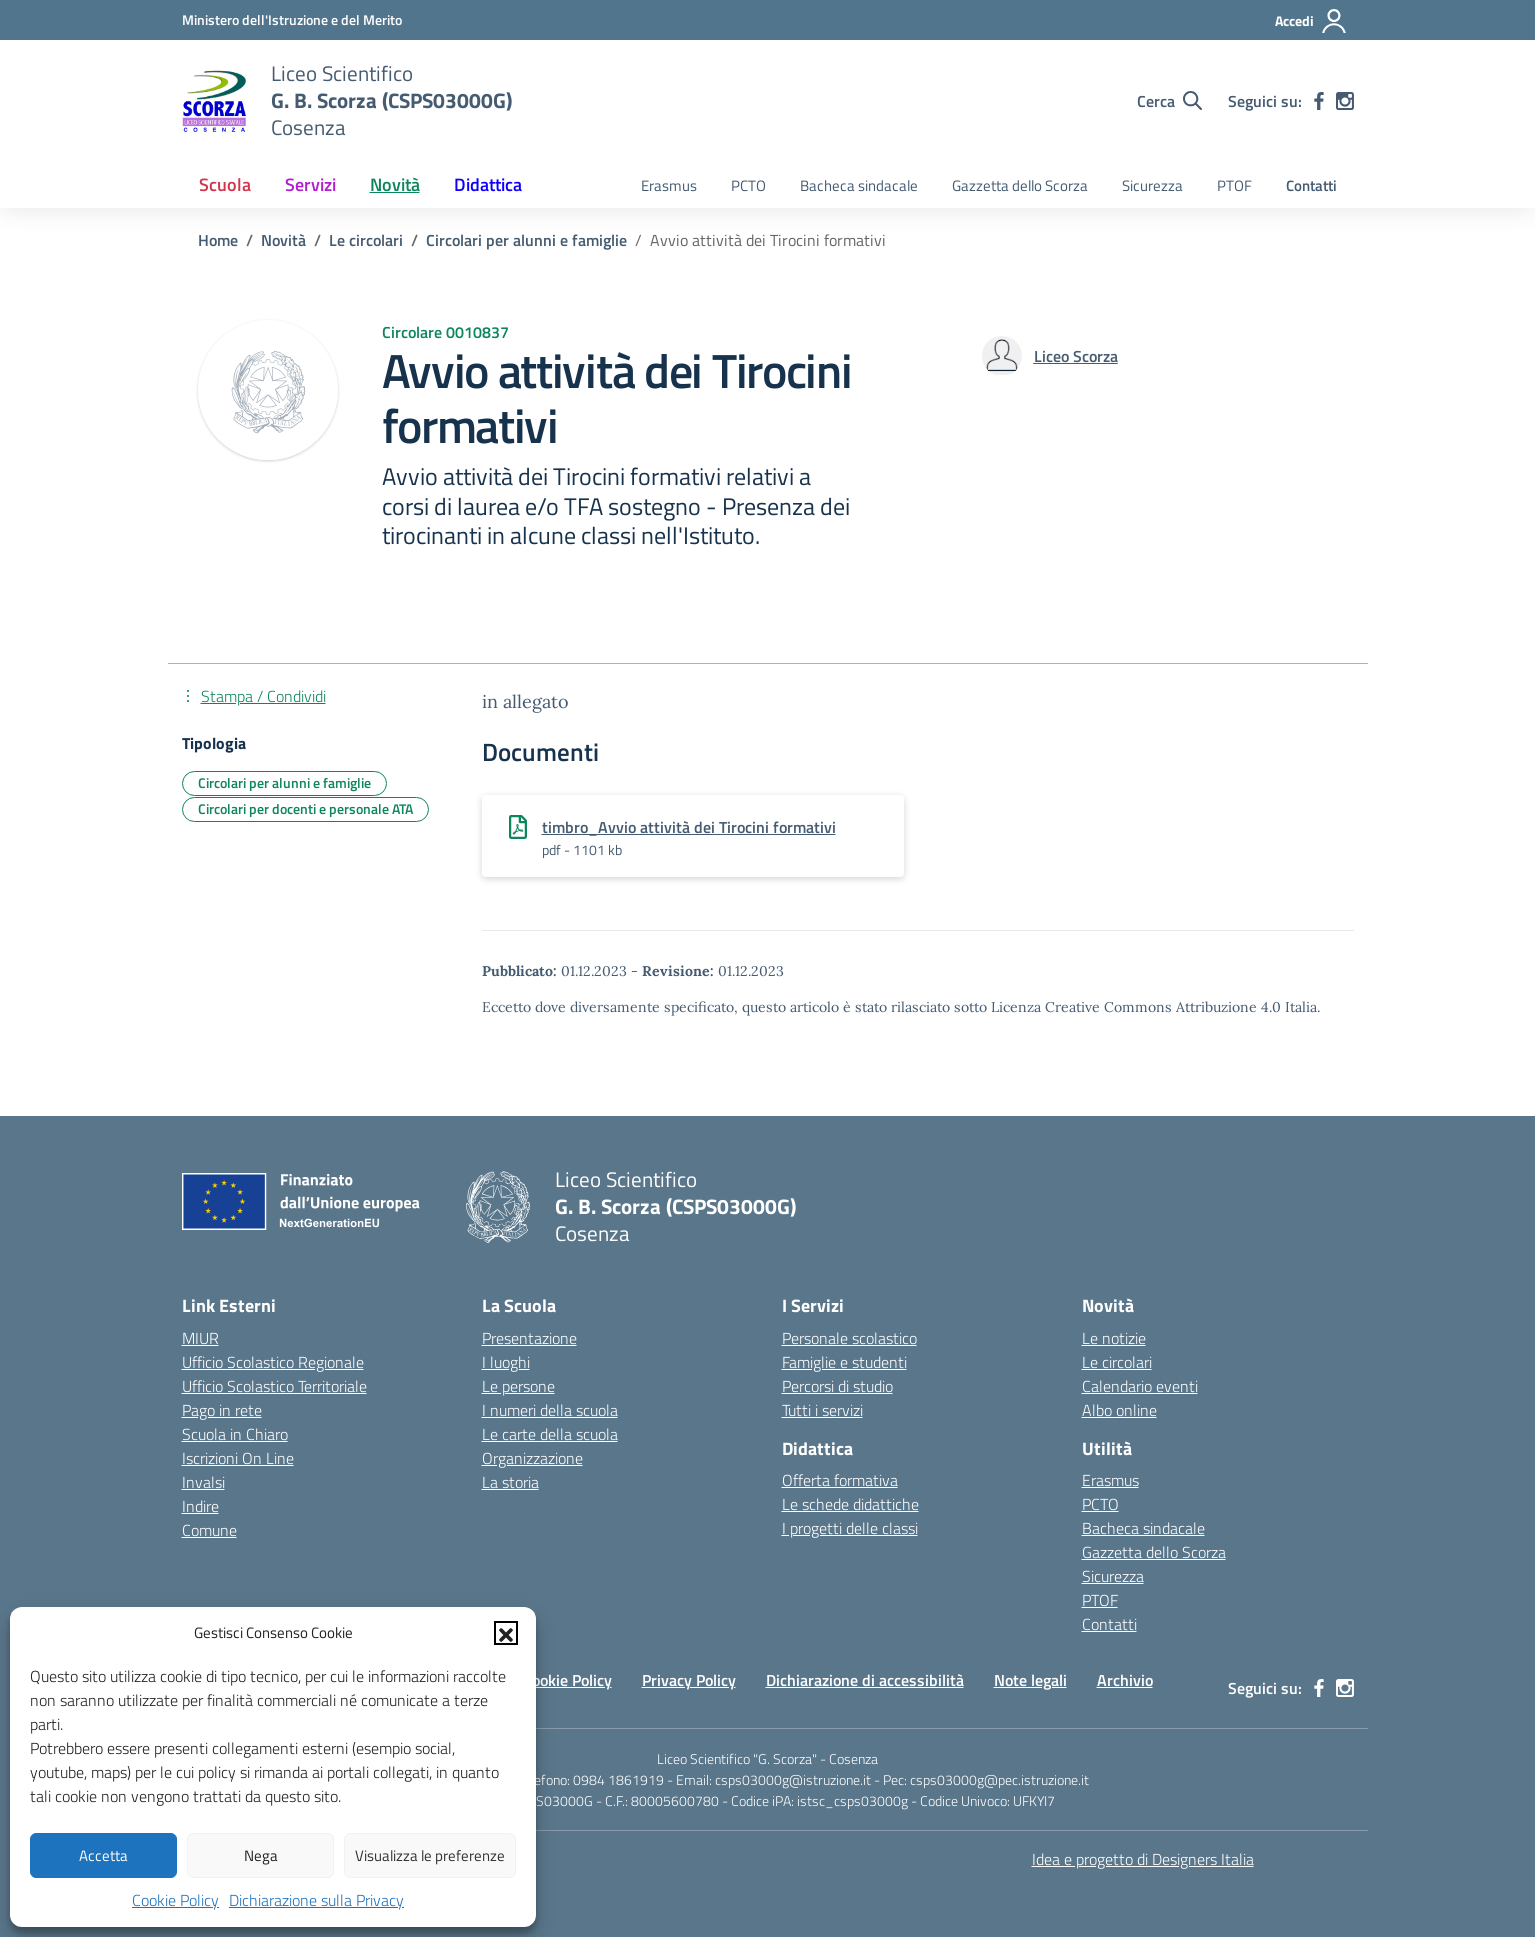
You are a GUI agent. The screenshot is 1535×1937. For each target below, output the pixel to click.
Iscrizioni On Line (238, 1458)
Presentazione (529, 1338)
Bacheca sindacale (859, 185)
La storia (510, 1482)
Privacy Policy (689, 1680)
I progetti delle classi (850, 1528)
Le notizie (1114, 1338)
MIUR (200, 1338)
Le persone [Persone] (518, 1386)
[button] (506, 1633)
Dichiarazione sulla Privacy (316, 1900)
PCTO (748, 185)
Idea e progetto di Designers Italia (1143, 1859)
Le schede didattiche (850, 1504)
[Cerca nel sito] (1169, 101)
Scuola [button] (225, 184)
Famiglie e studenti (844, 1362)
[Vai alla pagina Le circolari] (366, 240)
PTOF (1234, 185)
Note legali (1030, 1680)
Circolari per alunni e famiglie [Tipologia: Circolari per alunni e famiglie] (284, 782)
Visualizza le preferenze (430, 1855)
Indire (200, 1506)
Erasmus (669, 185)
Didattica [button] (488, 184)
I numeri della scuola (550, 1410)
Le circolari (1117, 1362)
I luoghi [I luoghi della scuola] (506, 1362)
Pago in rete (222, 1410)
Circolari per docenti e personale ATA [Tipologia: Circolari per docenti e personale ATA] (305, 808)
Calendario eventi (1140, 1386)
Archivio (1125, 1680)
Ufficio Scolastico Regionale (273, 1362)
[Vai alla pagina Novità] (283, 240)
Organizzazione (532, 1458)
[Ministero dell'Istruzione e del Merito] (292, 19)
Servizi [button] (310, 184)
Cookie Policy (175, 1900)
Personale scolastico (849, 1338)
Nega (261, 1855)
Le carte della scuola (550, 1434)
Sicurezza (1152, 185)
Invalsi (203, 1482)
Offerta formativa (840, 1480)
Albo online (1119, 1410)
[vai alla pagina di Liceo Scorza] (1076, 356)
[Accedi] (1311, 21)
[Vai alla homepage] (214, 101)
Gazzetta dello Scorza (1020, 185)
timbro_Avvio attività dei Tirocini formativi (689, 827)
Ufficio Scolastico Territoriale (274, 1386)
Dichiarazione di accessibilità (865, 1680)
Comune (209, 1530)
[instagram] (1345, 101)
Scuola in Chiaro (235, 1434)
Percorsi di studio (837, 1386)
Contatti (1311, 185)
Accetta (103, 1855)
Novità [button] (395, 184)
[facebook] (1319, 101)
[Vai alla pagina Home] (218, 240)
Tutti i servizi (822, 1410)
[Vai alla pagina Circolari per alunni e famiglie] (526, 240)
